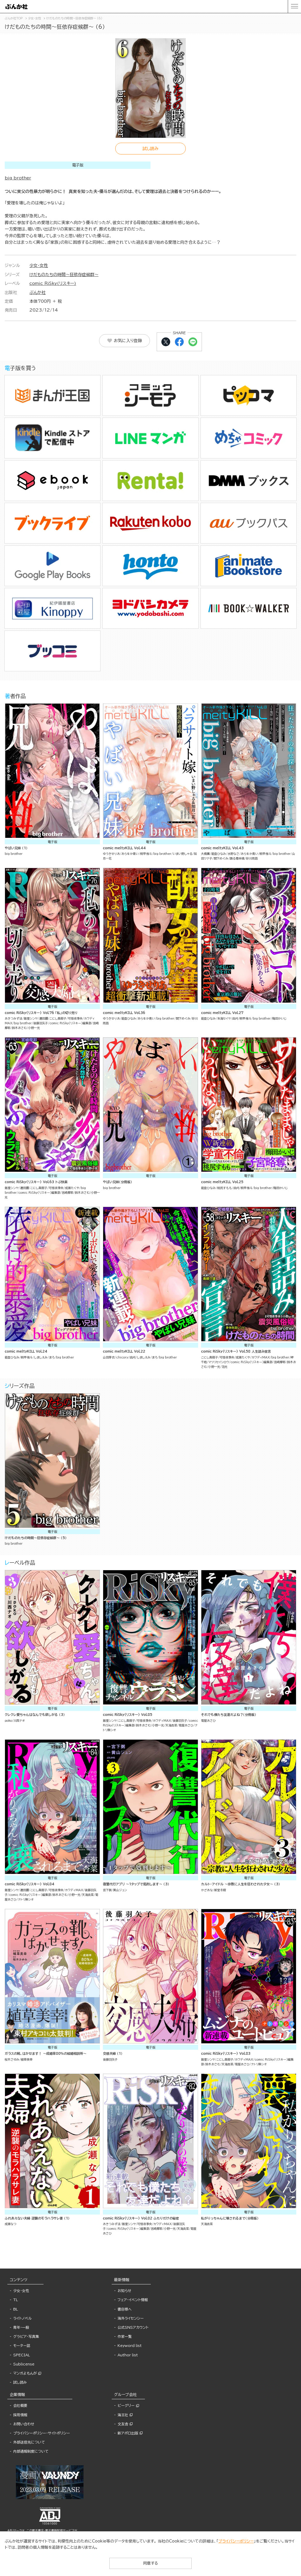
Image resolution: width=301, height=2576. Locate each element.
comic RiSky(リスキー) (52, 283)
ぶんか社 (37, 292)
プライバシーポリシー (236, 2541)
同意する (150, 2563)
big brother (18, 178)
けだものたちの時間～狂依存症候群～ (63, 275)
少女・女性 (38, 265)
